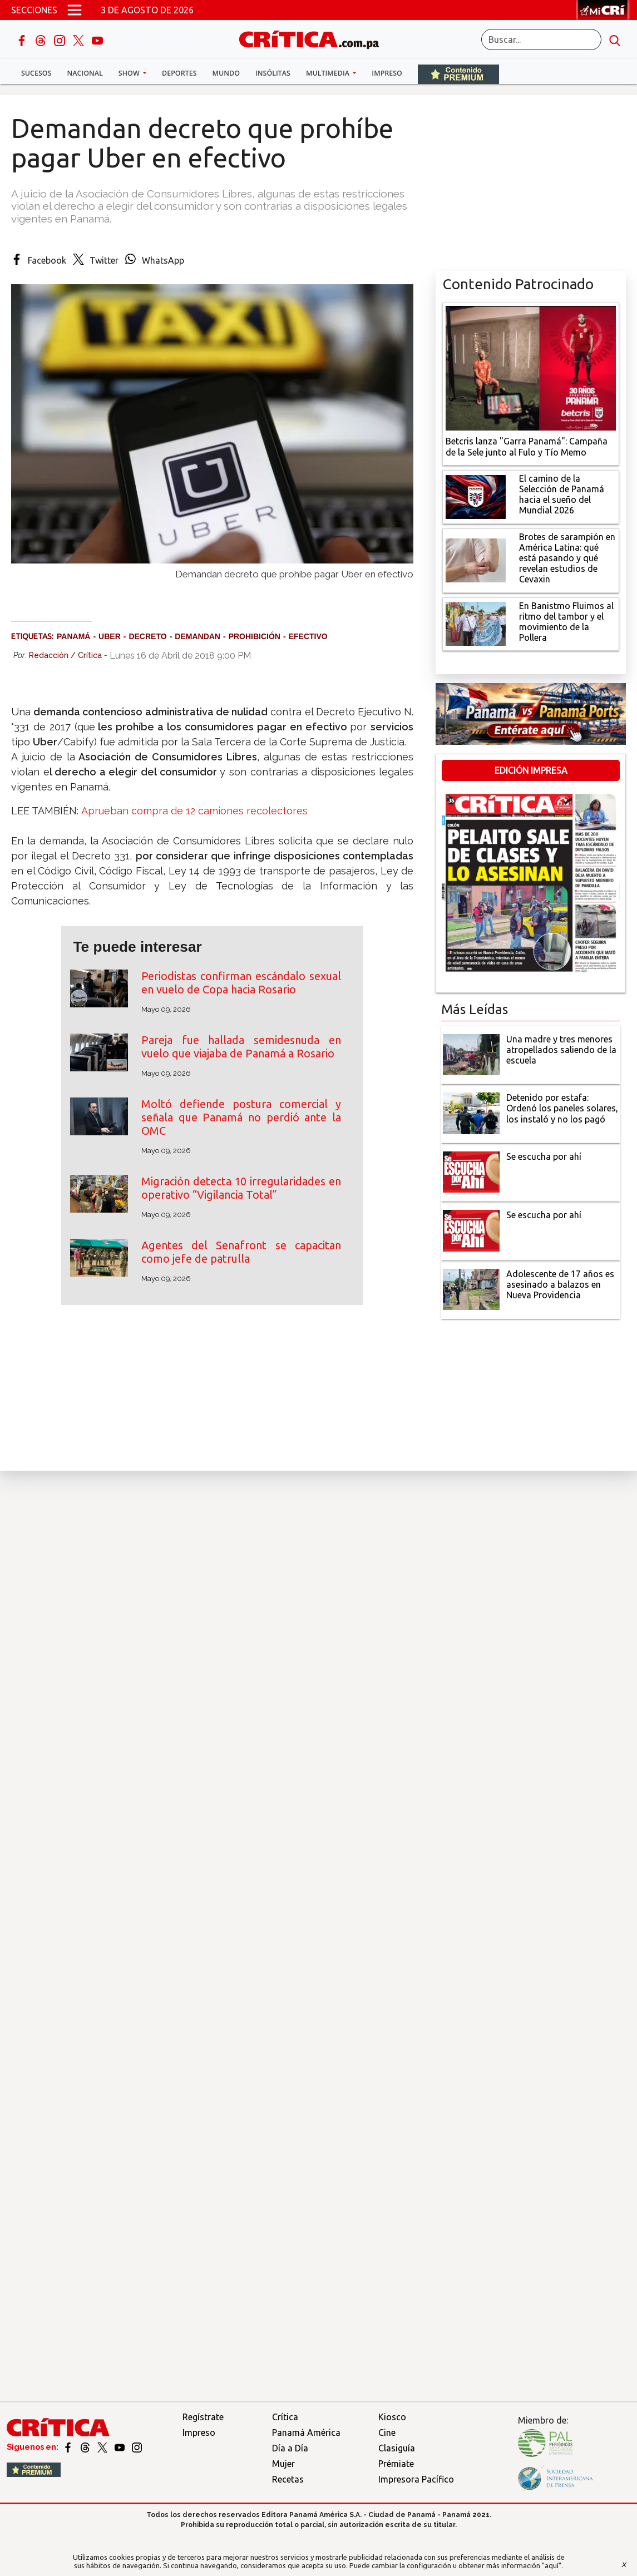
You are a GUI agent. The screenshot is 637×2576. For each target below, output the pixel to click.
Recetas (288, 2479)
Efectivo (308, 636)
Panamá (73, 636)
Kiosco (392, 2417)
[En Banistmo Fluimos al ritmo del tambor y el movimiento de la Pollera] (476, 623)
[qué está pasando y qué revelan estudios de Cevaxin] (476, 560)
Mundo (226, 73)
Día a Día (290, 2448)
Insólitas (272, 73)
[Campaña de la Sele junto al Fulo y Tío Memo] (531, 367)
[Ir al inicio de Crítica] (314, 38)
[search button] (615, 39)
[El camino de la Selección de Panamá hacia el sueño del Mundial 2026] (476, 496)
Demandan (197, 636)
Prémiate (396, 2464)
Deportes (179, 73)
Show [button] (129, 73)
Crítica (285, 2417)
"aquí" (551, 2565)
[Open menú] (74, 10)
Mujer (283, 2464)
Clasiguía (396, 2448)
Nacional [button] (85, 73)
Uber (109, 636)
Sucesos (36, 73)
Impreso (387, 73)
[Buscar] (541, 39)
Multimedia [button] (328, 73)
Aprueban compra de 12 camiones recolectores (194, 811)
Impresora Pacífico (416, 2479)
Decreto (147, 636)
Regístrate (203, 2417)
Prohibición (254, 636)
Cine (387, 2432)
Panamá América (306, 2432)
